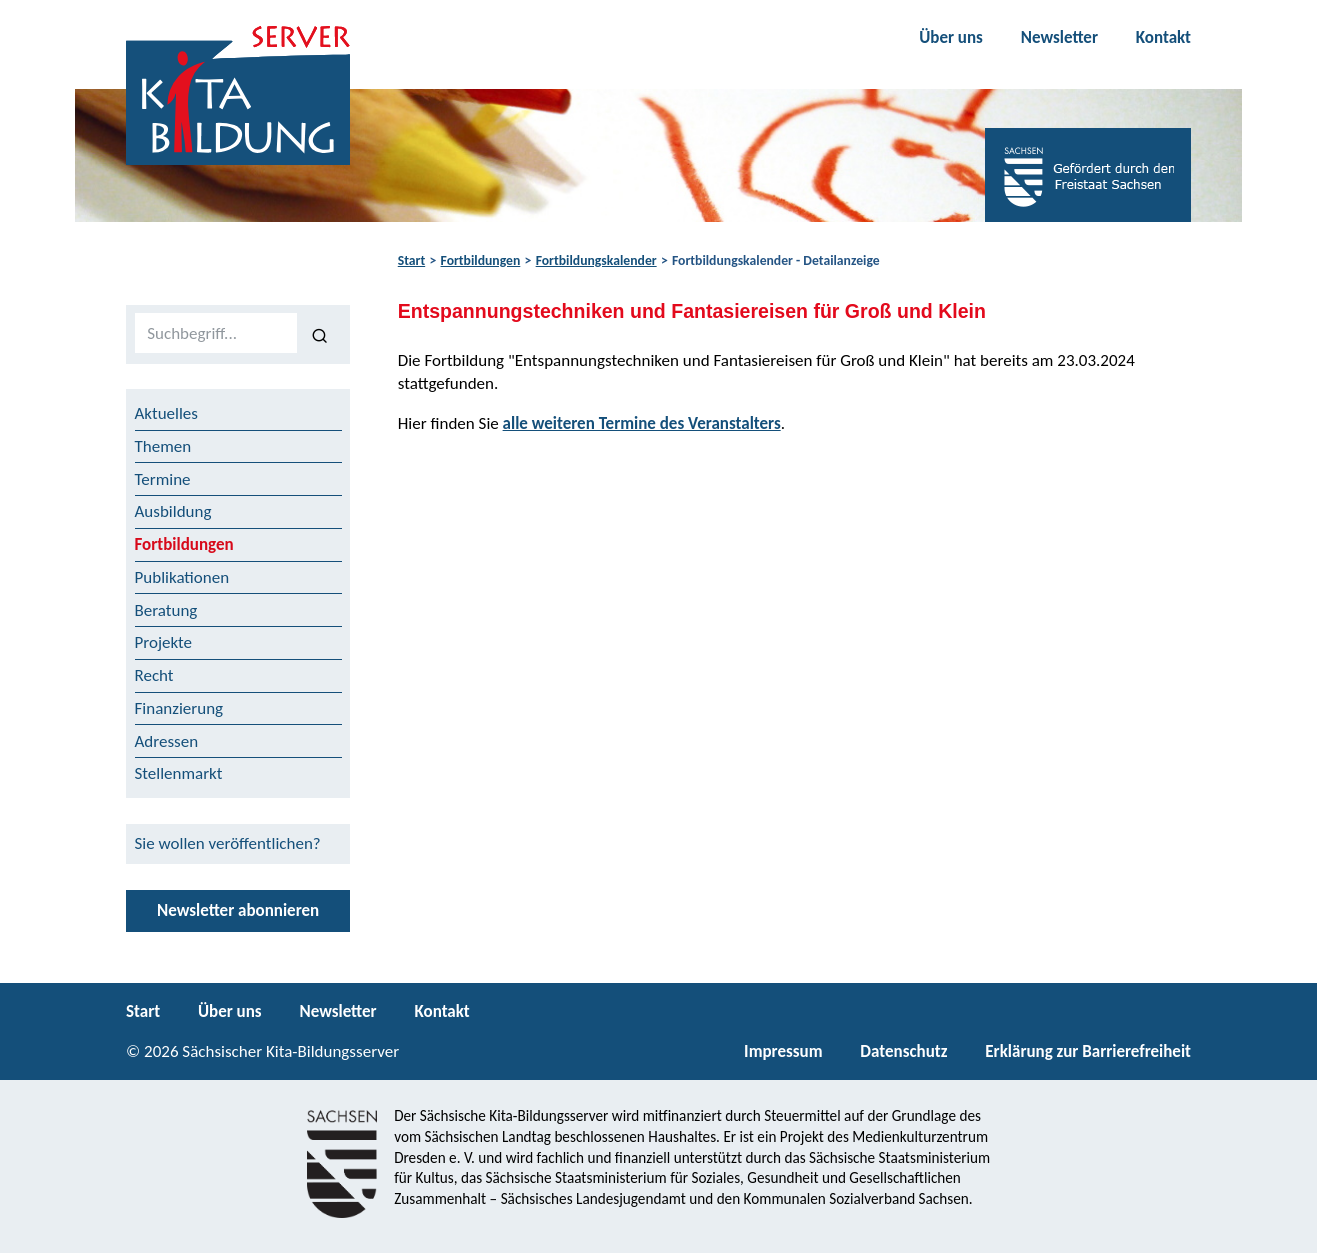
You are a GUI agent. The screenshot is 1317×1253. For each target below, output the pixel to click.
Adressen (167, 741)
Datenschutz (903, 1051)
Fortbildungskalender (596, 260)
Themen (163, 446)
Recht (154, 675)
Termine (163, 479)
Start (411, 260)
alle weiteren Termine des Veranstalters (642, 423)
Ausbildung (173, 511)
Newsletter (1059, 37)
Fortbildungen (481, 260)
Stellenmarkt (179, 773)
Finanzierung (179, 708)
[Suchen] (319, 334)
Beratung (166, 610)
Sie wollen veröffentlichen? (228, 843)
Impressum (783, 1051)
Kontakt (1163, 37)
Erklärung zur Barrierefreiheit (1088, 1051)
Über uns (951, 37)
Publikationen (182, 577)
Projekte (164, 642)
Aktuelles (166, 413)
